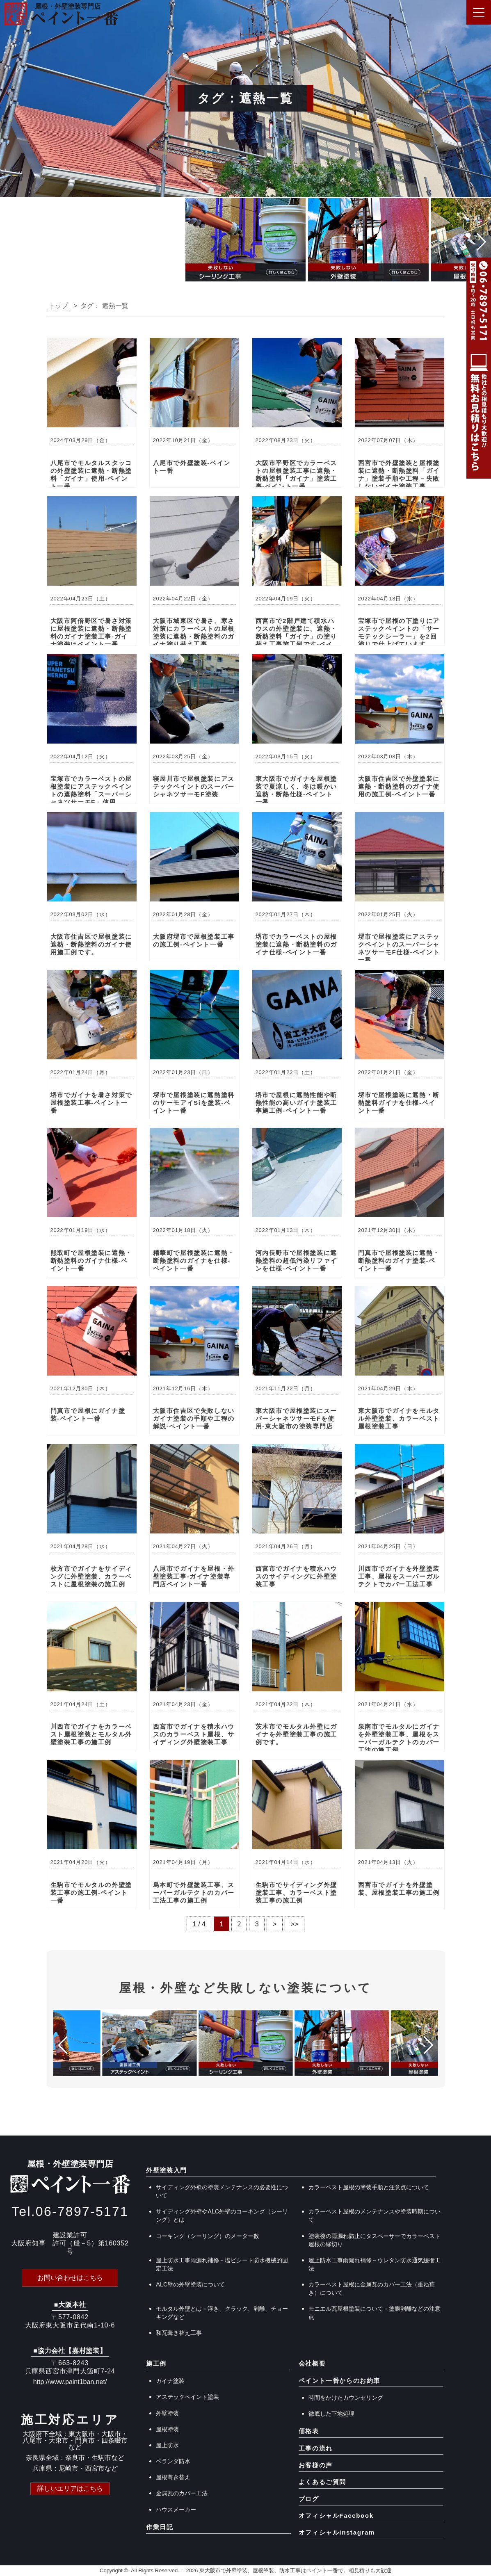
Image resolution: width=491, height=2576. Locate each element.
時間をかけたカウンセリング (345, 2397)
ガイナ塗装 (170, 2380)
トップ (58, 305)
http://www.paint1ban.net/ (70, 2381)
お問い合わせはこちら (70, 2277)
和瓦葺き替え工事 (179, 2333)
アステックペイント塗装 (187, 2396)
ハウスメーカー (176, 2509)
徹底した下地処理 (331, 2413)
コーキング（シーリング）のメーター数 (207, 2236)
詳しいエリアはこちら (70, 2488)
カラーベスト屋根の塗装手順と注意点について (368, 2187)
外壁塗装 (167, 2413)
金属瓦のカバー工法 (182, 2493)
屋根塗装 (167, 2429)
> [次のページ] (277, 1923)
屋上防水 (167, 2445)
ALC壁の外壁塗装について (190, 2284)
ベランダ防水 (173, 2461)
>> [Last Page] (298, 1923)
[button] (9, 242)
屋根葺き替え (173, 2477)
